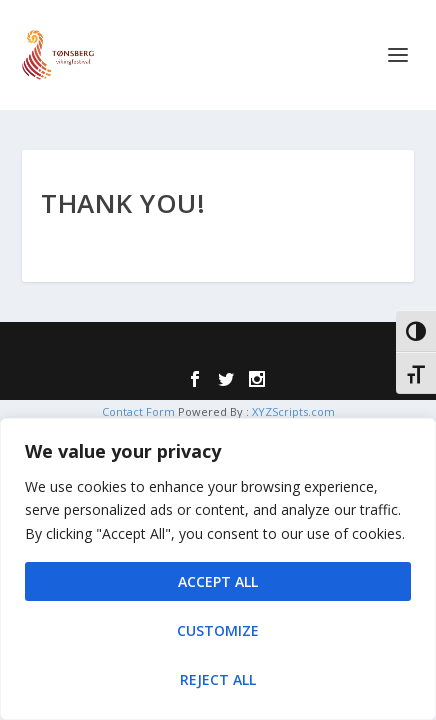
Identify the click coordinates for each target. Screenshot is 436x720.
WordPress (353, 349)
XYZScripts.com (293, 411)
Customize (218, 630)
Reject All (218, 679)
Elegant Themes (180, 349)
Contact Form (138, 411)
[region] (218, 569)
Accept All (218, 581)
